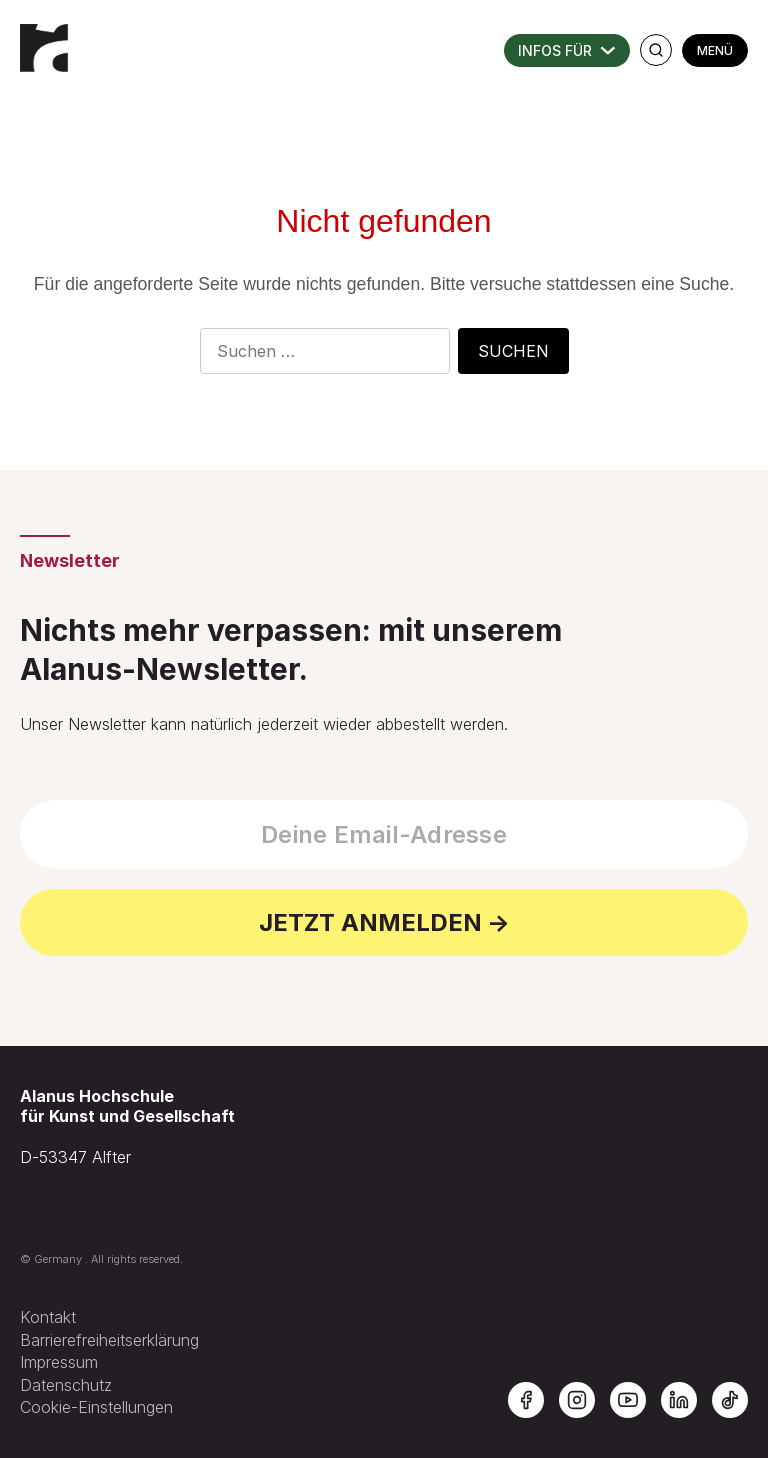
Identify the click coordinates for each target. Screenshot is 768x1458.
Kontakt (48, 1317)
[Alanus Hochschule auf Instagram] (577, 1400)
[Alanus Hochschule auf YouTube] (628, 1400)
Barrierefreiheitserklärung (109, 1340)
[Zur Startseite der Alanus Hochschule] (45, 40)
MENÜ (715, 50)
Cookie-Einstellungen (96, 1407)
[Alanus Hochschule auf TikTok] (730, 1400)
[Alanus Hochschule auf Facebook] (526, 1400)
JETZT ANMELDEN (370, 922)
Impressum (59, 1362)
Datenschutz (66, 1385)
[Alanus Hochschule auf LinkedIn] (679, 1400)
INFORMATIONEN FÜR (567, 50)
